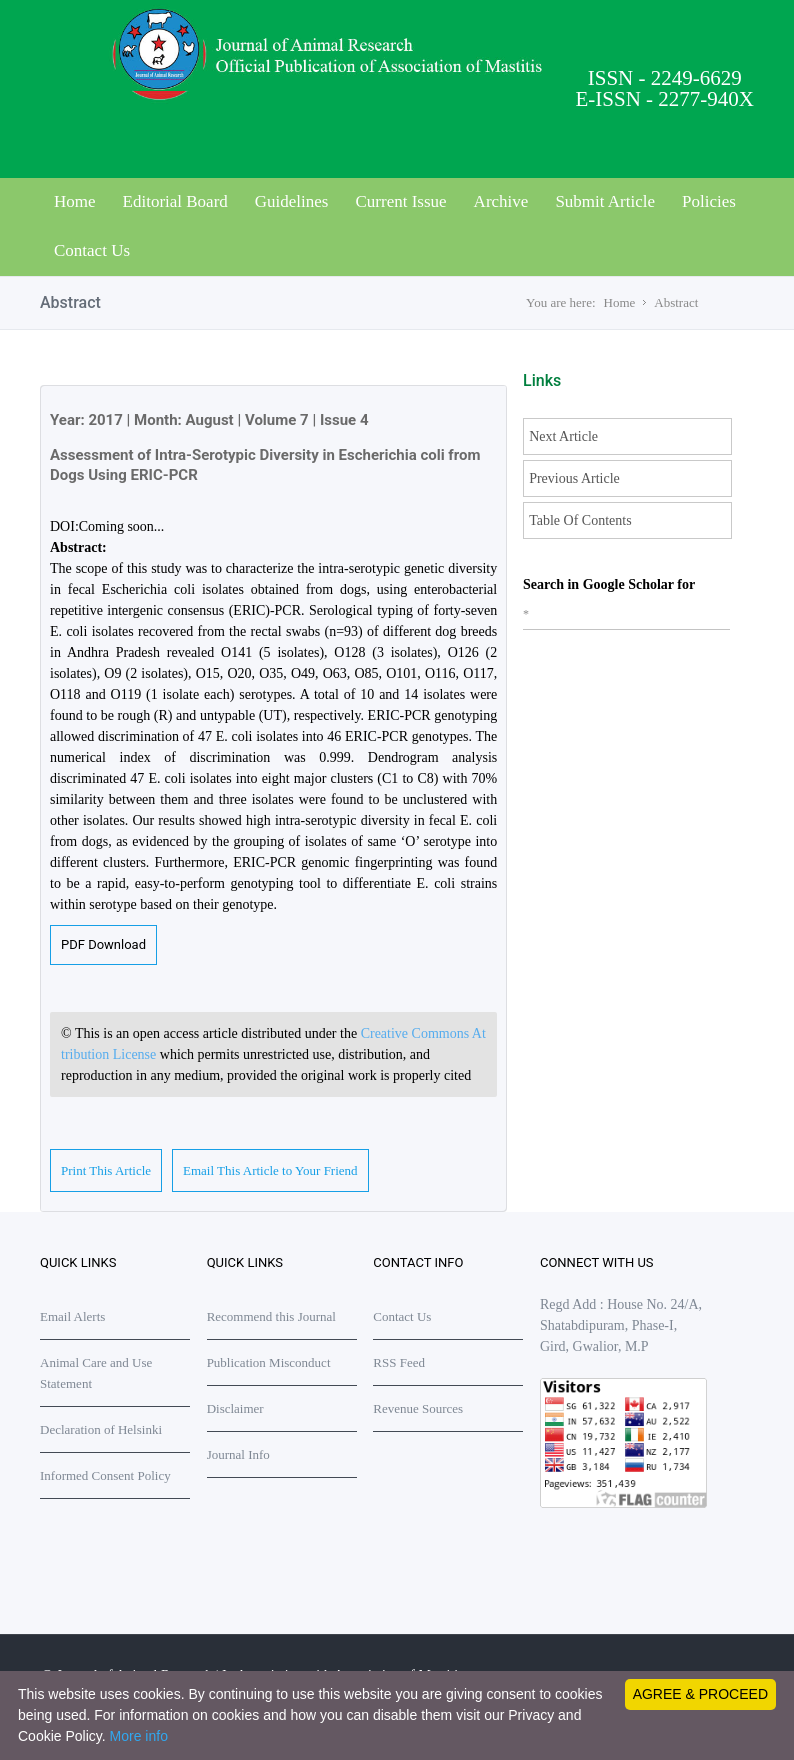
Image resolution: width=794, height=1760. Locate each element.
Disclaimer (235, 1408)
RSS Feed (399, 1362)
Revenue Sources (418, 1408)
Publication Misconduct (269, 1362)
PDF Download (103, 944)
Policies (709, 201)
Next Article (563, 436)
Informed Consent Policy (105, 1475)
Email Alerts (72, 1316)
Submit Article (605, 201)
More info (139, 1736)
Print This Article (106, 1170)
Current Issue (400, 201)
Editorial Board (175, 201)
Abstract (676, 302)
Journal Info (238, 1454)
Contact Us (92, 250)
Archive (501, 201)
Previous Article (574, 478)
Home (75, 201)
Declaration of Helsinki (101, 1429)
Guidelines (292, 201)
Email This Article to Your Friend (270, 1170)
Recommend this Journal (271, 1316)
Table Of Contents (580, 520)
